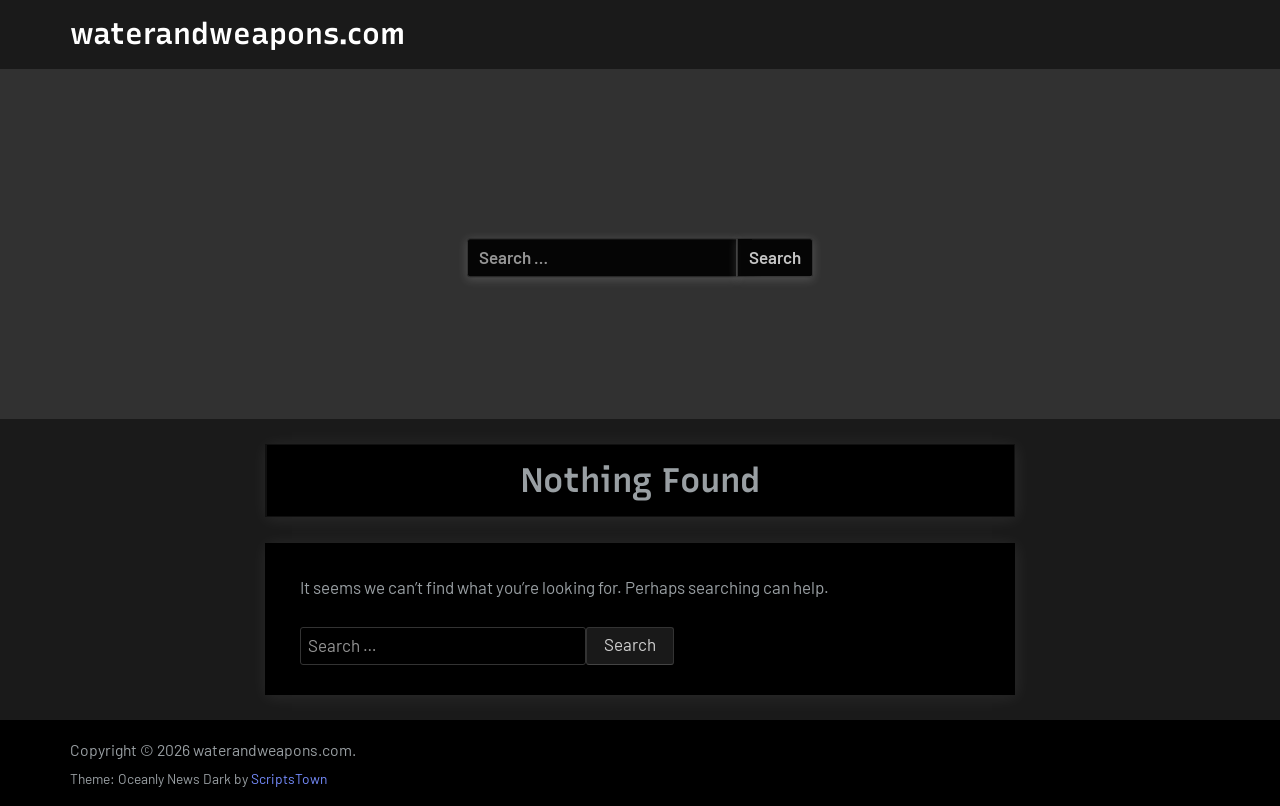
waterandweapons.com (237, 33)
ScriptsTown (289, 778)
